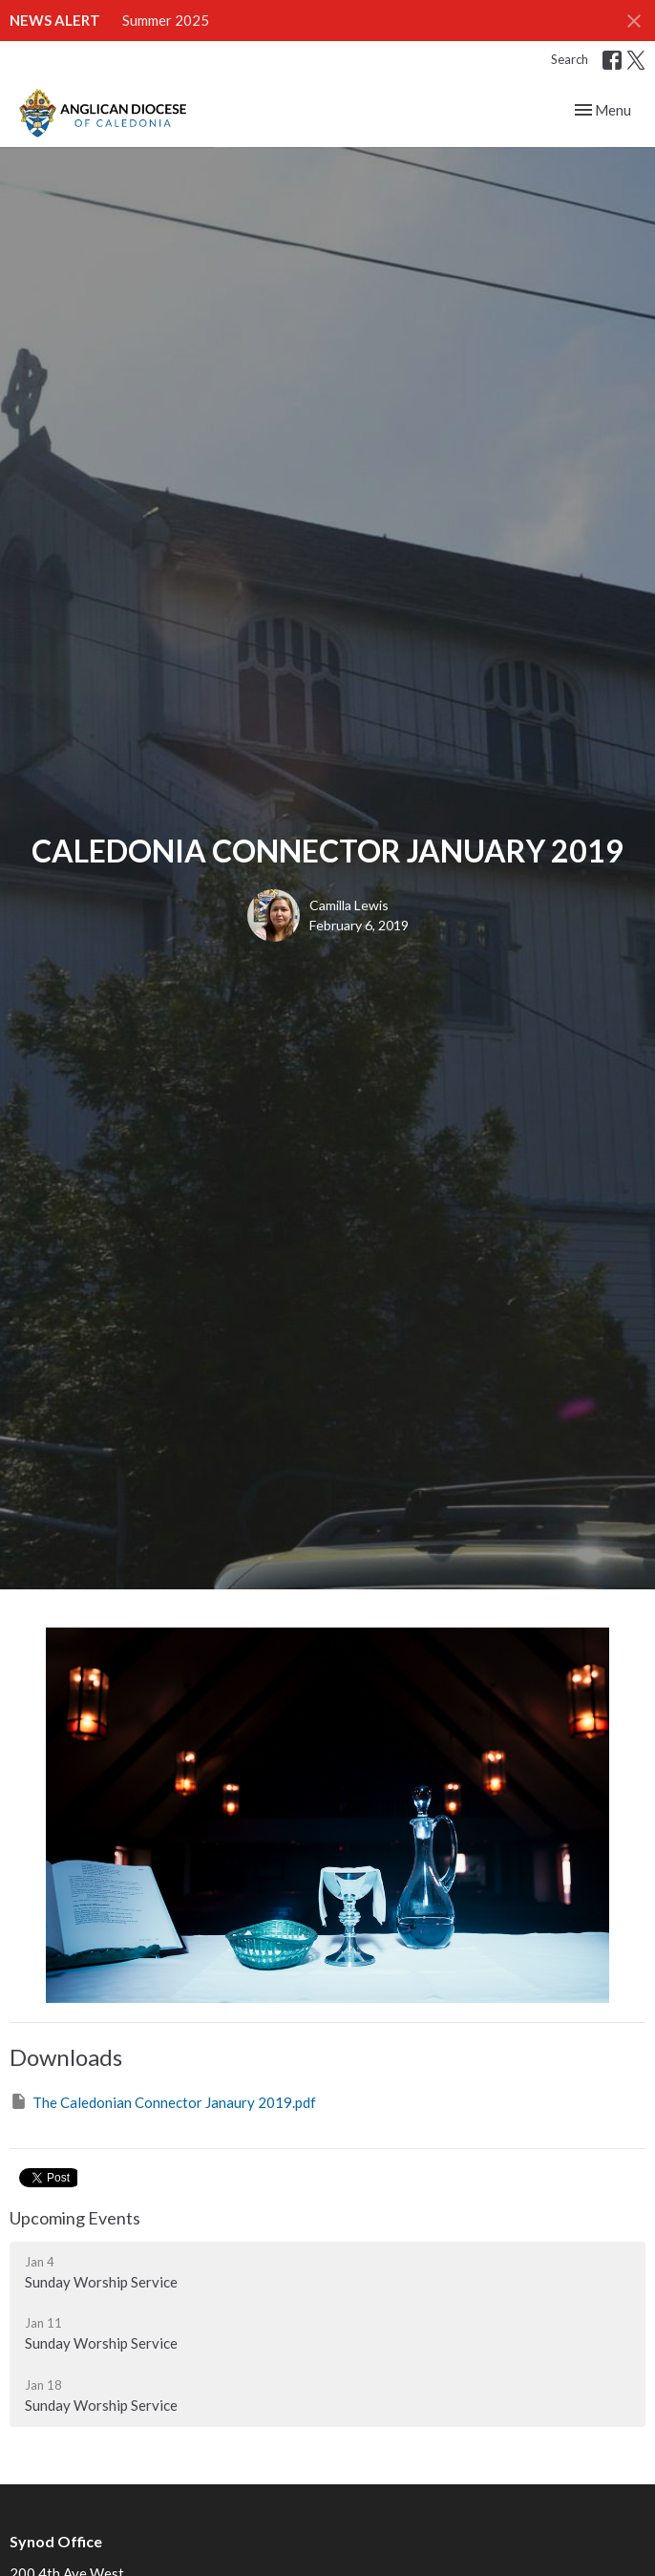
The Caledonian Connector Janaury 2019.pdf (163, 2101)
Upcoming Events (75, 2217)
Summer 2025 (165, 20)
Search (569, 59)
